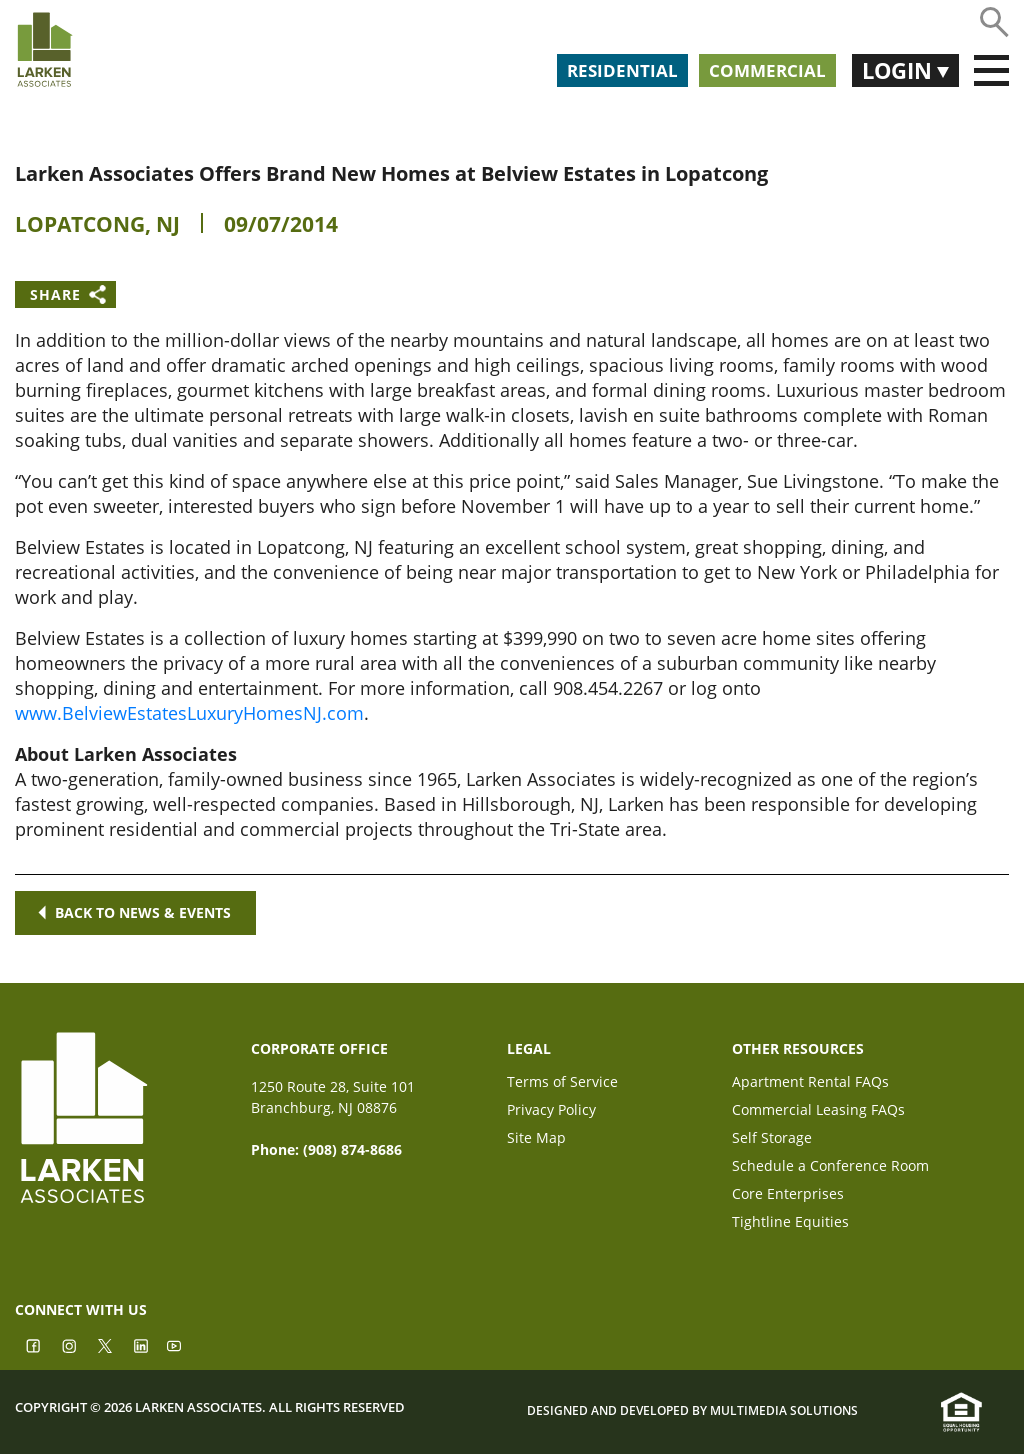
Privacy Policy (551, 1111)
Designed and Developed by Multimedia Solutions (692, 1410)
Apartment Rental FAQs (810, 1083)
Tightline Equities (790, 1223)
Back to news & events (135, 912)
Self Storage (772, 1139)
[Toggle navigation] (991, 71)
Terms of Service (562, 1083)
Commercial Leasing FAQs (818, 1111)
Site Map (536, 1139)
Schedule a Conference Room (830, 1167)
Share (55, 294)
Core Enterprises (788, 1195)
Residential (622, 70)
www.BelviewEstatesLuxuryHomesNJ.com (189, 713)
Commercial (767, 70)
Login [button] (899, 70)
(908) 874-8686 (352, 1149)
